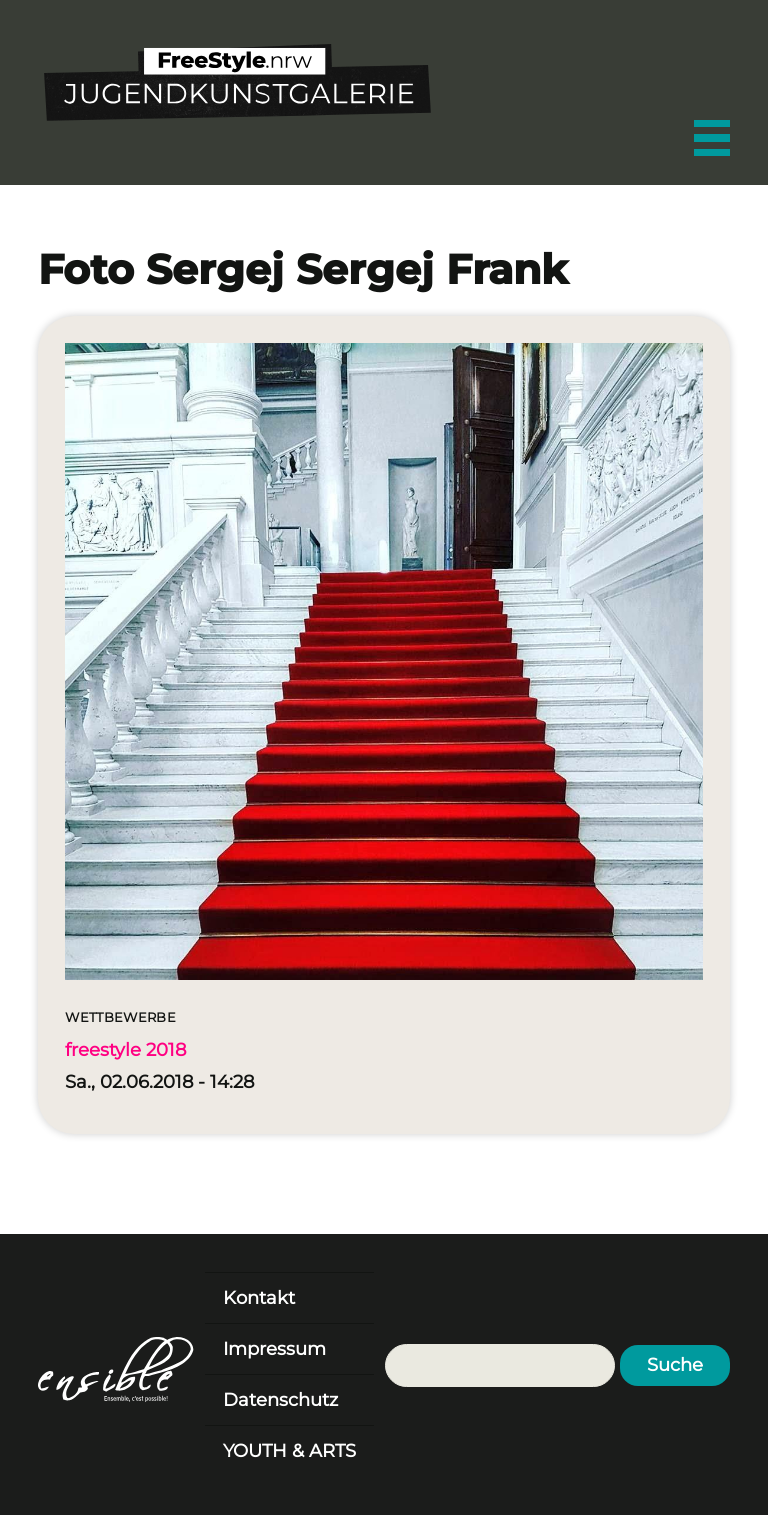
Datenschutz (280, 1400)
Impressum (274, 1349)
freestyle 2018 (125, 1050)
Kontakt (259, 1298)
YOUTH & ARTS (289, 1451)
